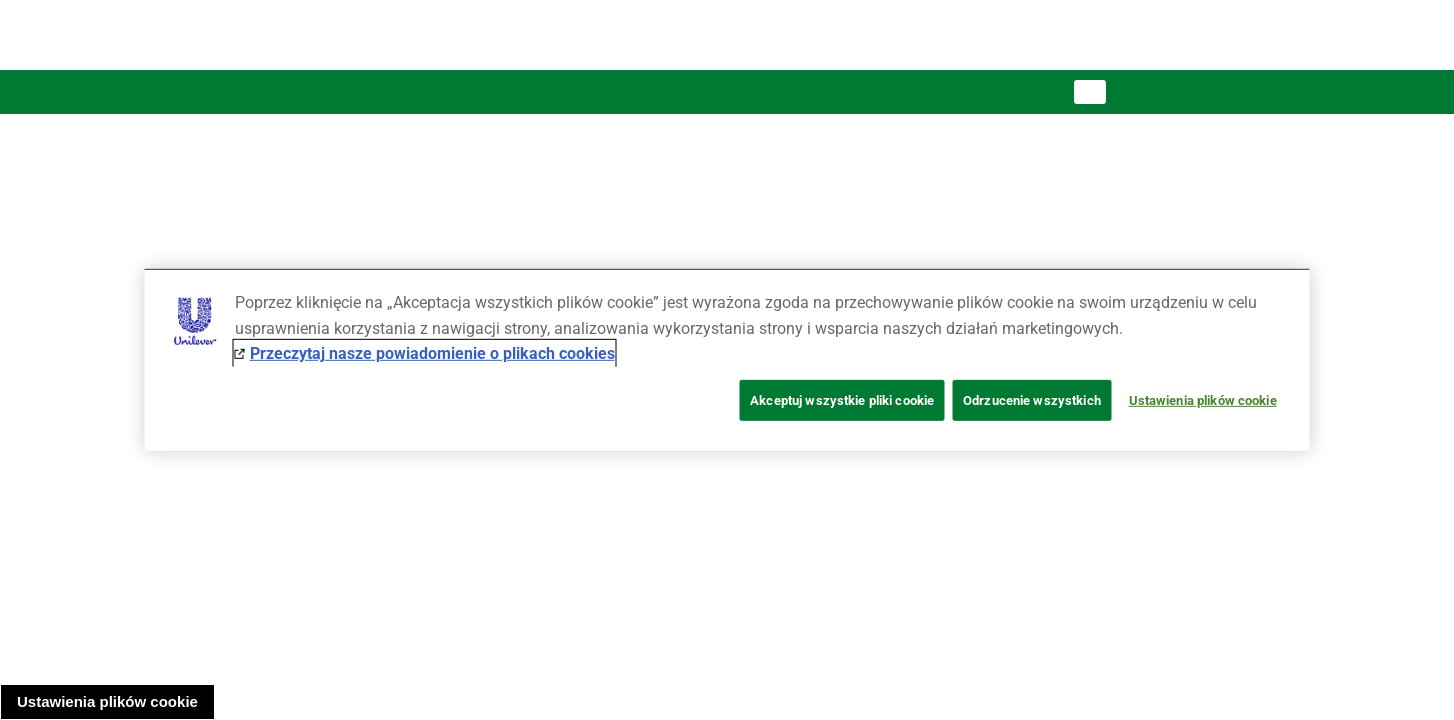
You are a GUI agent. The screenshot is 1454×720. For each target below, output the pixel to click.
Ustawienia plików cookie (107, 701)
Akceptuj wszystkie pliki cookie (842, 400)
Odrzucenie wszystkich (1032, 400)
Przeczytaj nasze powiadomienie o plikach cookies (432, 353)
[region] (727, 360)
